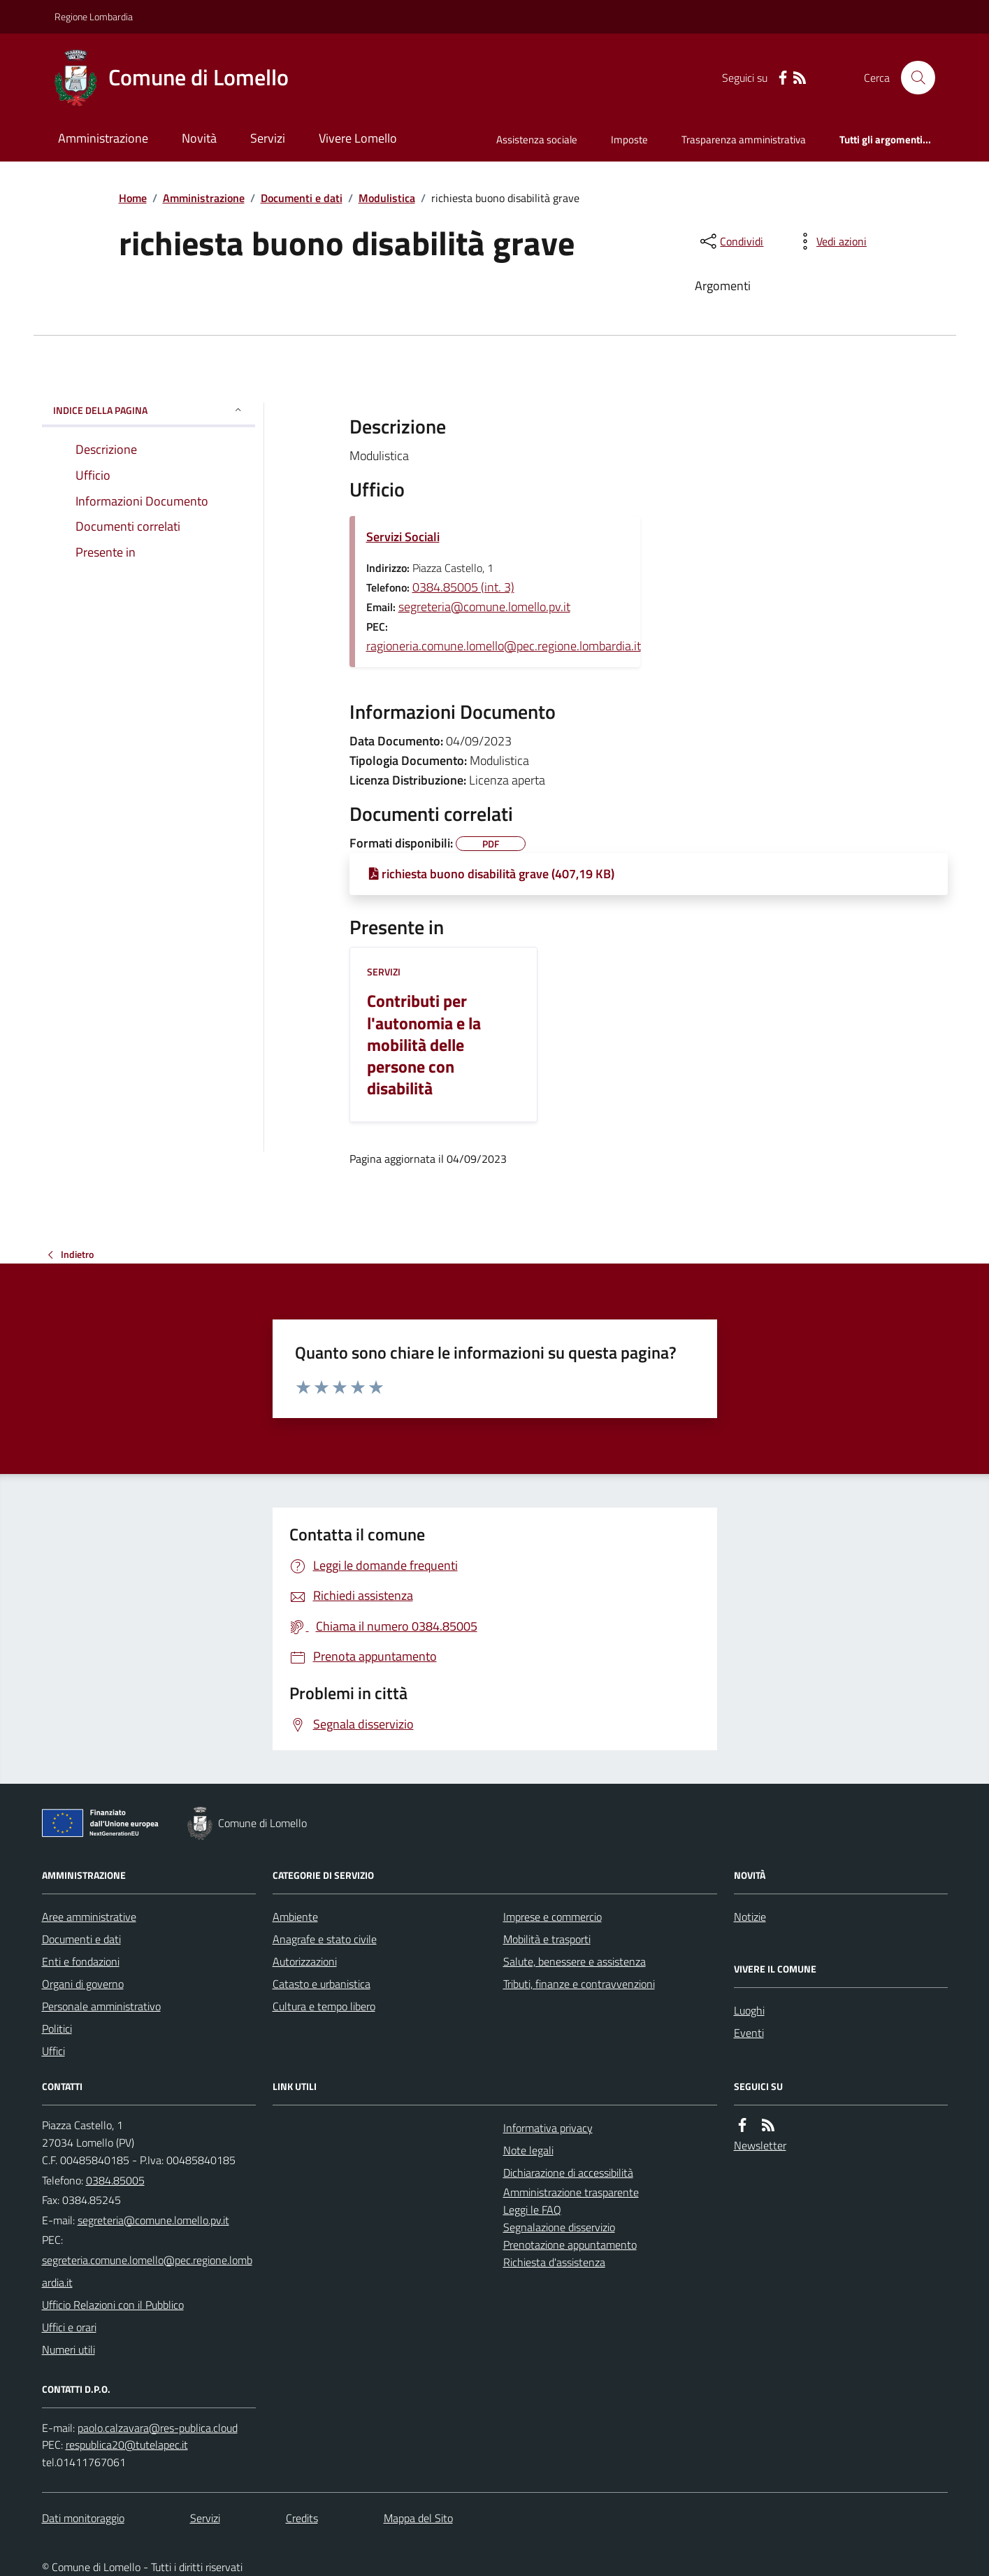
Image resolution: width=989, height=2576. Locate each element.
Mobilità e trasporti (547, 1939)
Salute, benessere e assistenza (574, 1961)
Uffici (53, 2050)
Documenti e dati (301, 197)
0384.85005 (115, 2180)
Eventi (749, 2032)
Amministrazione (103, 138)
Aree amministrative (89, 1916)
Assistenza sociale (536, 139)
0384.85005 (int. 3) (463, 587)
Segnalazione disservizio (559, 2227)
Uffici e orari (69, 2327)
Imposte (629, 139)
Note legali (528, 2150)
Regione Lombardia (94, 16)
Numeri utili (68, 2349)
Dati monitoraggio (83, 2518)
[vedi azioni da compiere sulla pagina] (830, 241)
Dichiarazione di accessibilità (568, 2172)
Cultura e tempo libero (324, 2006)
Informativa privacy (548, 2127)
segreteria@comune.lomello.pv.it (484, 606)
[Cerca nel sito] (912, 77)
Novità (199, 138)
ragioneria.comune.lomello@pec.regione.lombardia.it (503, 645)
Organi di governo (83, 1983)
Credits (302, 2518)
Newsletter (760, 2145)
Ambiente (295, 1916)
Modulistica (387, 197)
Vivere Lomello (358, 138)
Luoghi (749, 2010)
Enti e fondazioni (81, 1961)
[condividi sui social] (730, 241)
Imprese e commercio (552, 1916)
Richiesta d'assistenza (554, 2262)
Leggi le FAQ (532, 2209)
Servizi (267, 138)
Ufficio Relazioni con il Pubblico (113, 2304)
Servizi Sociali (403, 536)
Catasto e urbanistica (321, 1983)
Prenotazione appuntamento (570, 2244)
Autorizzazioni (305, 1961)
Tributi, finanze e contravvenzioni (579, 1983)
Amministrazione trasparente (571, 2192)
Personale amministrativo (101, 2006)
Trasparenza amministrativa (743, 139)
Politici (57, 2028)
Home (133, 197)
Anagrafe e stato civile (325, 1939)
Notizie (750, 1916)
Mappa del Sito (418, 2518)
